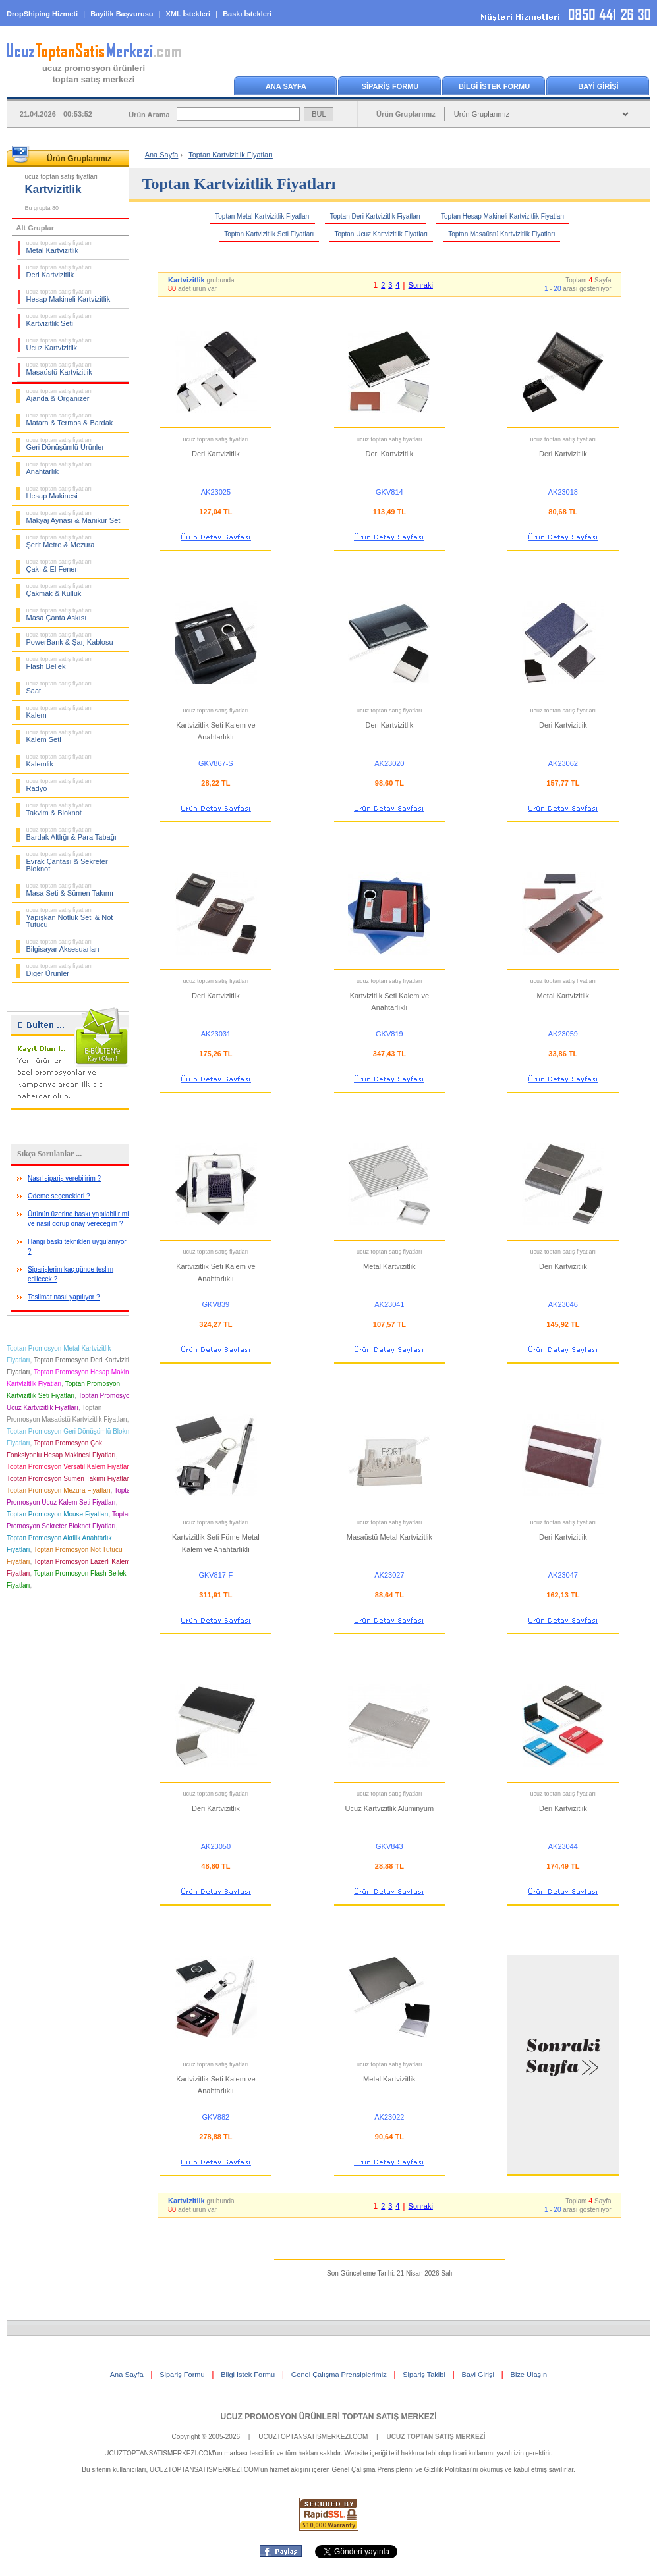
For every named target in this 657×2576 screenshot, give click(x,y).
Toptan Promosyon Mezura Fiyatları (59, 1490)
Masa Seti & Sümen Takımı (69, 889)
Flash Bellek (59, 663)
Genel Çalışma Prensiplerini (372, 2469)
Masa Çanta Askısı (59, 614)
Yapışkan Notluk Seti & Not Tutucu (69, 917)
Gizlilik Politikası (448, 2469)
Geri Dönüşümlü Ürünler (65, 444)
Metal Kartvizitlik (59, 247)
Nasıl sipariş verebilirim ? (64, 1178)
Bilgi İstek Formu (248, 2374)
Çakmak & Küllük (59, 590)
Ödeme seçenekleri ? (59, 1196)
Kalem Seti (59, 736)
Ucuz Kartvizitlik (59, 344)
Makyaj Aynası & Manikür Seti (74, 517)
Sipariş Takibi (424, 2374)
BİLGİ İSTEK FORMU (494, 86)
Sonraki (421, 285)
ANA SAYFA (286, 86)
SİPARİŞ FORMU (390, 86)
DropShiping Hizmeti (42, 14)
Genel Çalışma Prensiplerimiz (339, 2374)
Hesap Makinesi (59, 492)
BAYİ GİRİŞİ (598, 86)
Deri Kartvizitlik (59, 271)
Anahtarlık (59, 468)
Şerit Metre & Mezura (60, 541)
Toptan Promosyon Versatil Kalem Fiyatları (68, 1466)
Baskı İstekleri (247, 14)
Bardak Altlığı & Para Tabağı (71, 833)
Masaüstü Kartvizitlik (59, 369)
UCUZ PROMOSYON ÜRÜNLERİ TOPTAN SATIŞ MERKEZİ (328, 2416)
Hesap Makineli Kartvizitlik (68, 295)
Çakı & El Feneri (59, 565)
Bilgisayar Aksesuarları (63, 945)
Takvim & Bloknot (59, 809)
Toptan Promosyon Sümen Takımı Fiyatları (68, 1478)
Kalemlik (59, 760)
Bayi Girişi (477, 2374)
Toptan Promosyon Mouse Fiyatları (58, 1514)
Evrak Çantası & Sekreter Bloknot (67, 861)
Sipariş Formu (181, 2374)
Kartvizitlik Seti (59, 320)
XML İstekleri (188, 14)
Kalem (59, 712)
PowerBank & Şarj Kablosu (69, 638)
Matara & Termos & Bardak (69, 419)
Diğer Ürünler (59, 970)
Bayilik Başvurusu (121, 14)
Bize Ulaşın (529, 2374)
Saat (59, 687)
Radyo (59, 785)
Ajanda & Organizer (59, 395)
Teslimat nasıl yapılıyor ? (64, 1297)
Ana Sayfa (162, 155)
